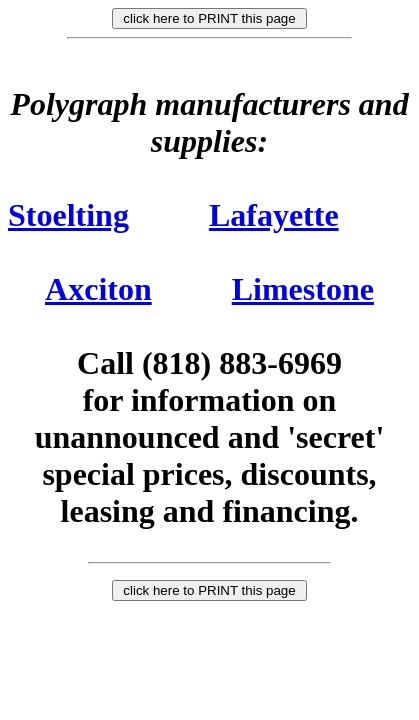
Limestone (303, 289)
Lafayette (274, 215)
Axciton (98, 289)
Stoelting (68, 215)
